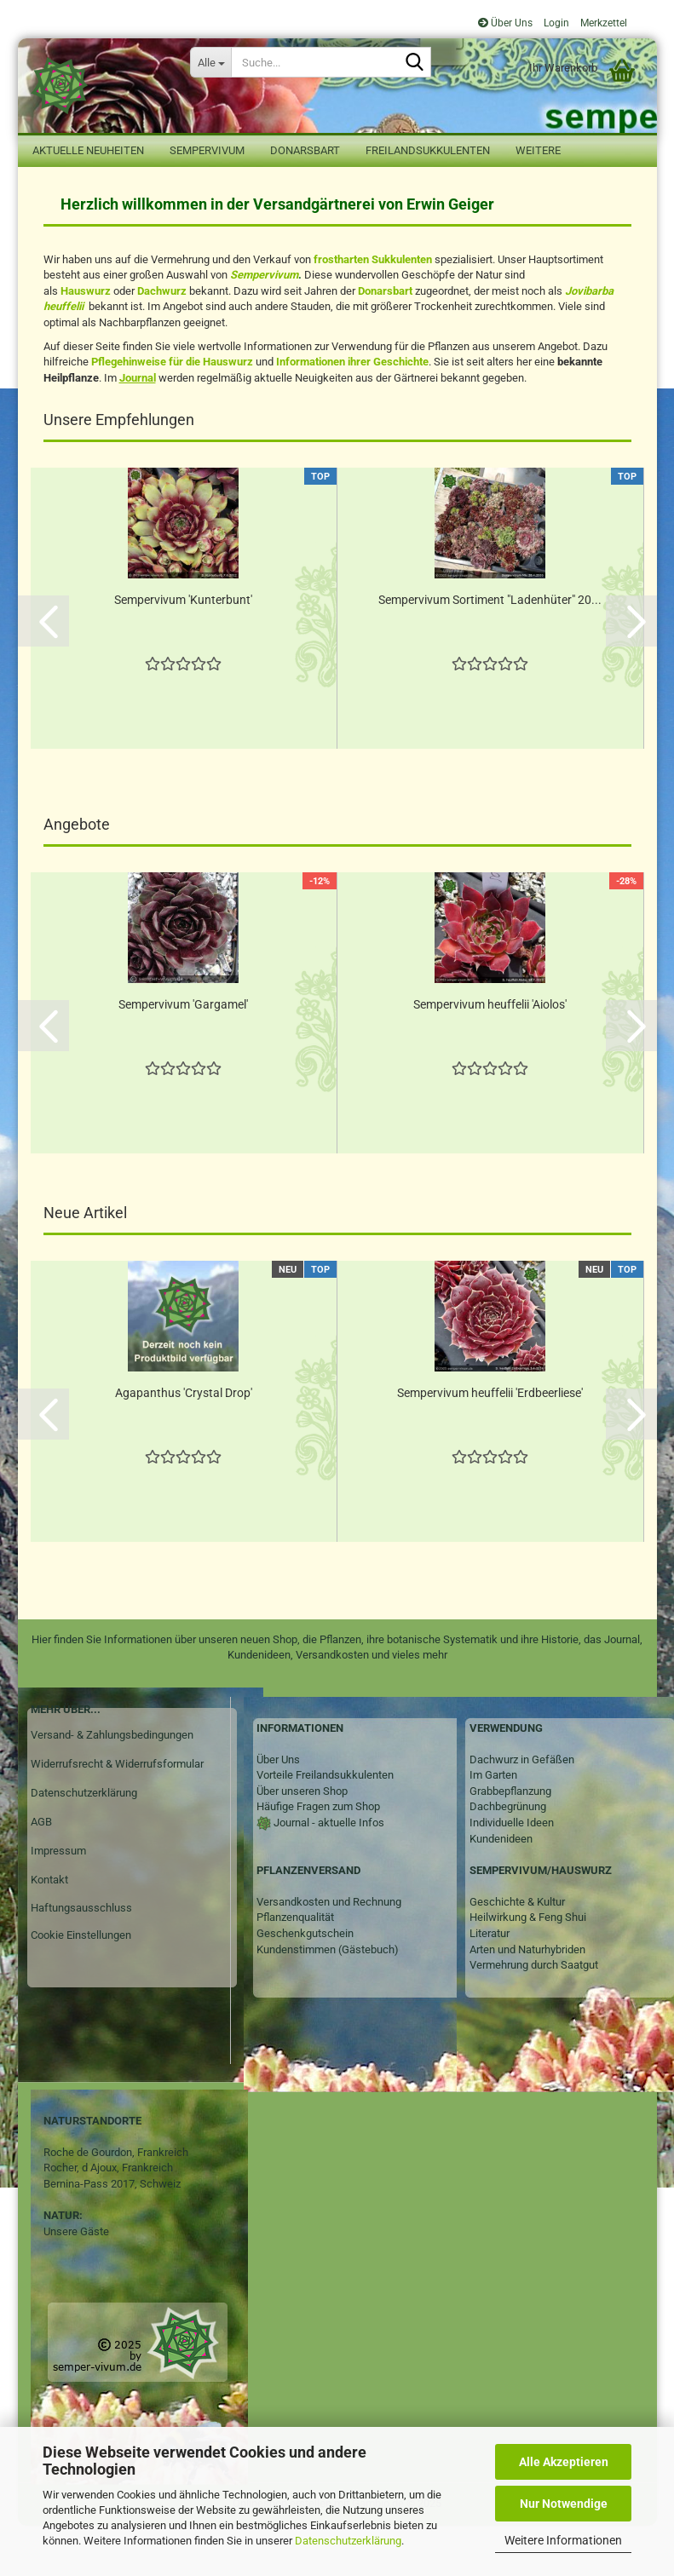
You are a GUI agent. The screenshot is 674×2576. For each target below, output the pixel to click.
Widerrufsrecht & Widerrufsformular (117, 1814)
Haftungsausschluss (81, 1958)
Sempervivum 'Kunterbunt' (183, 650)
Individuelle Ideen (511, 1872)
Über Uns (505, 23)
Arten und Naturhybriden (527, 1999)
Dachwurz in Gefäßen (521, 1809)
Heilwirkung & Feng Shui (527, 1967)
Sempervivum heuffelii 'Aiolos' (490, 1054)
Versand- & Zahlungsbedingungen (112, 1785)
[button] (43, 671)
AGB (41, 1872)
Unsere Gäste (76, 2281)
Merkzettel (602, 23)
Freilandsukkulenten (428, 150)
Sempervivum (207, 150)
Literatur (489, 1983)
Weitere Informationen (563, 2540)
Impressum (58, 1901)
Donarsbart (305, 150)
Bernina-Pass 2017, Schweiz (112, 2234)
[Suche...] (210, 62)
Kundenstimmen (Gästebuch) (327, 1999)
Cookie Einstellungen (81, 1985)
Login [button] (555, 23)
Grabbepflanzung (510, 1841)
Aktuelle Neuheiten (88, 150)
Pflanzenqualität (295, 1967)
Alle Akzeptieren (563, 2462)
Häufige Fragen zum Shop (318, 1856)
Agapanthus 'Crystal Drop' (183, 1443)
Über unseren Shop (302, 1841)
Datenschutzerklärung (348, 2540)
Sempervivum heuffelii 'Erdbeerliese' (490, 1443)
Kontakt (49, 1929)
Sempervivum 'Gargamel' (183, 1054)
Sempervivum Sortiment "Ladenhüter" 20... (490, 650)
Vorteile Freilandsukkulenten (325, 1825)
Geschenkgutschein (305, 1983)
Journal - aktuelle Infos (327, 1872)
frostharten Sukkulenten (373, 309)
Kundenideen (501, 1889)
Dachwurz (162, 341)
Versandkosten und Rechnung (328, 1952)
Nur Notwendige (564, 2503)
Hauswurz (85, 341)
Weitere (538, 150)
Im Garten (493, 1825)
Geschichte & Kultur (517, 1952)
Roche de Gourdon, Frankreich (115, 2202)
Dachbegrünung (507, 1856)
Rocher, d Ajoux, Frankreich (108, 2217)
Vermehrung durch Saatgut (533, 2015)
